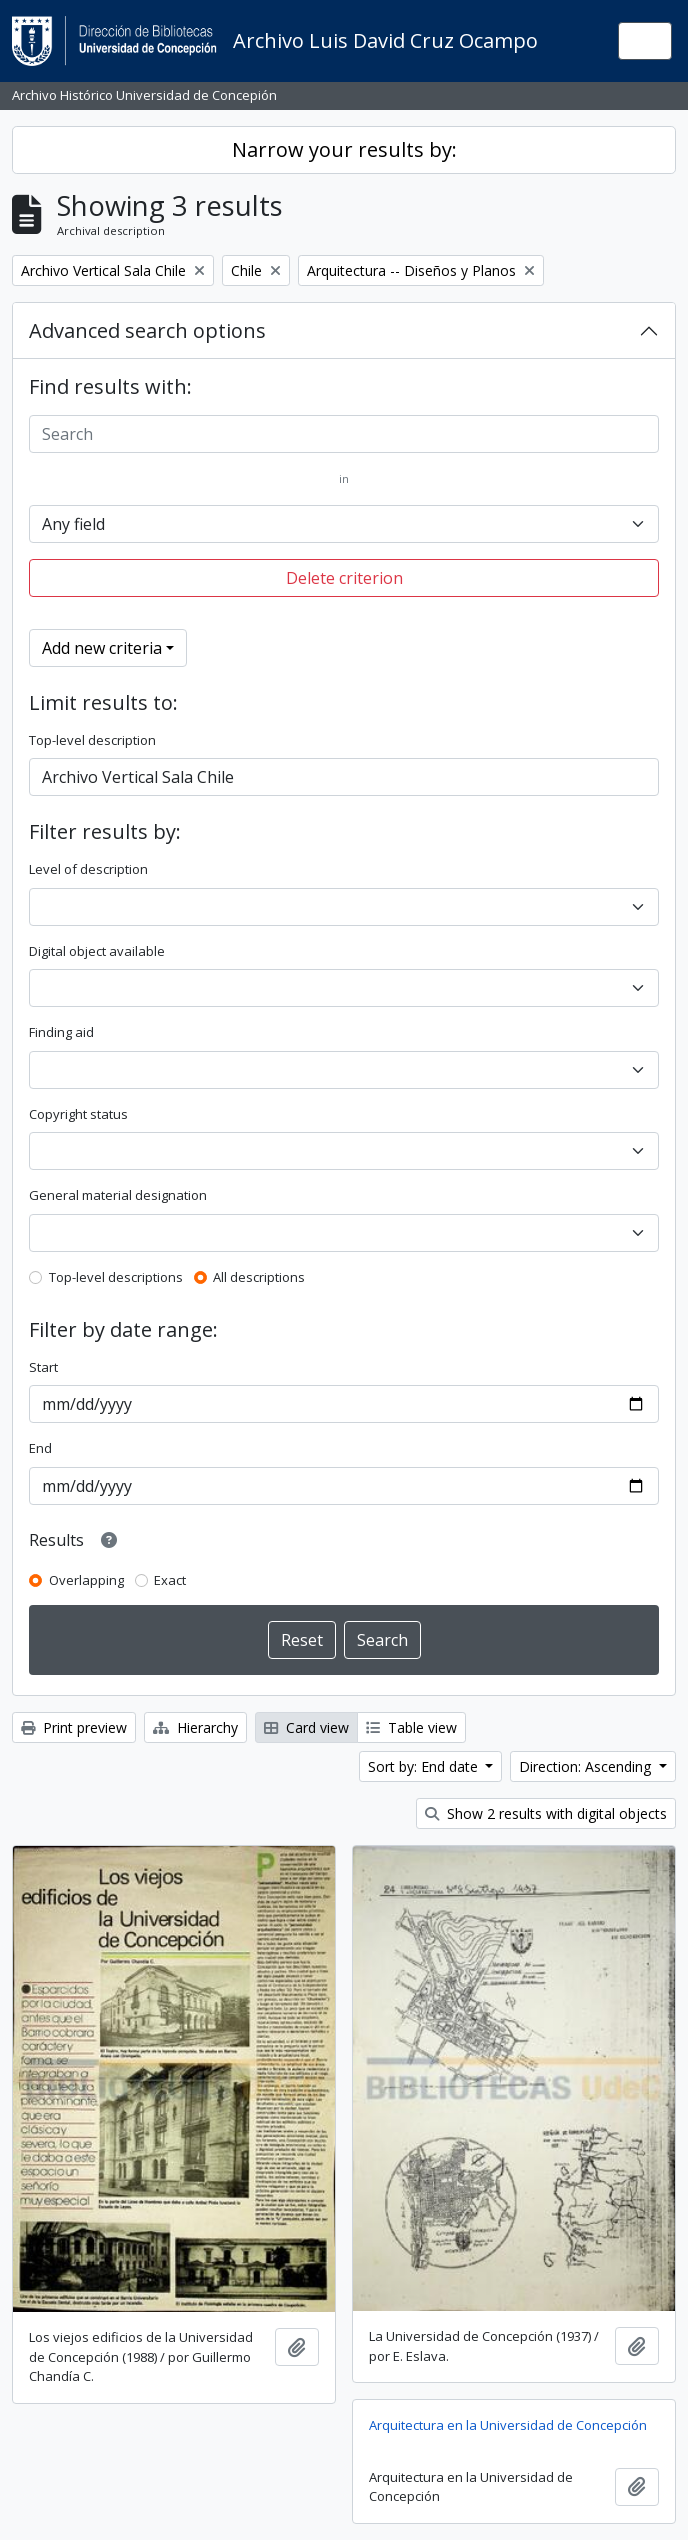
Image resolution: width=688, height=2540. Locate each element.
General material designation (118, 1195)
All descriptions (259, 1277)
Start (43, 1367)
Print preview (74, 1727)
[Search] (344, 434)
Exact (170, 1580)
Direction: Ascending (587, 1766)
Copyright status (78, 1114)
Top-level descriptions (116, 1277)
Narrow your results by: (344, 149)
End (40, 1448)
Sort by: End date (425, 1766)
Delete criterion (344, 578)
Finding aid (61, 1032)
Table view (411, 1727)
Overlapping (86, 1580)
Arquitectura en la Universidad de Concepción (508, 2425)
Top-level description (92, 740)
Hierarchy (195, 1727)
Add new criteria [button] (102, 648)
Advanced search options (147, 330)
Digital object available (97, 951)
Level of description (88, 869)
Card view (306, 1727)
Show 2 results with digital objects (546, 1813)
